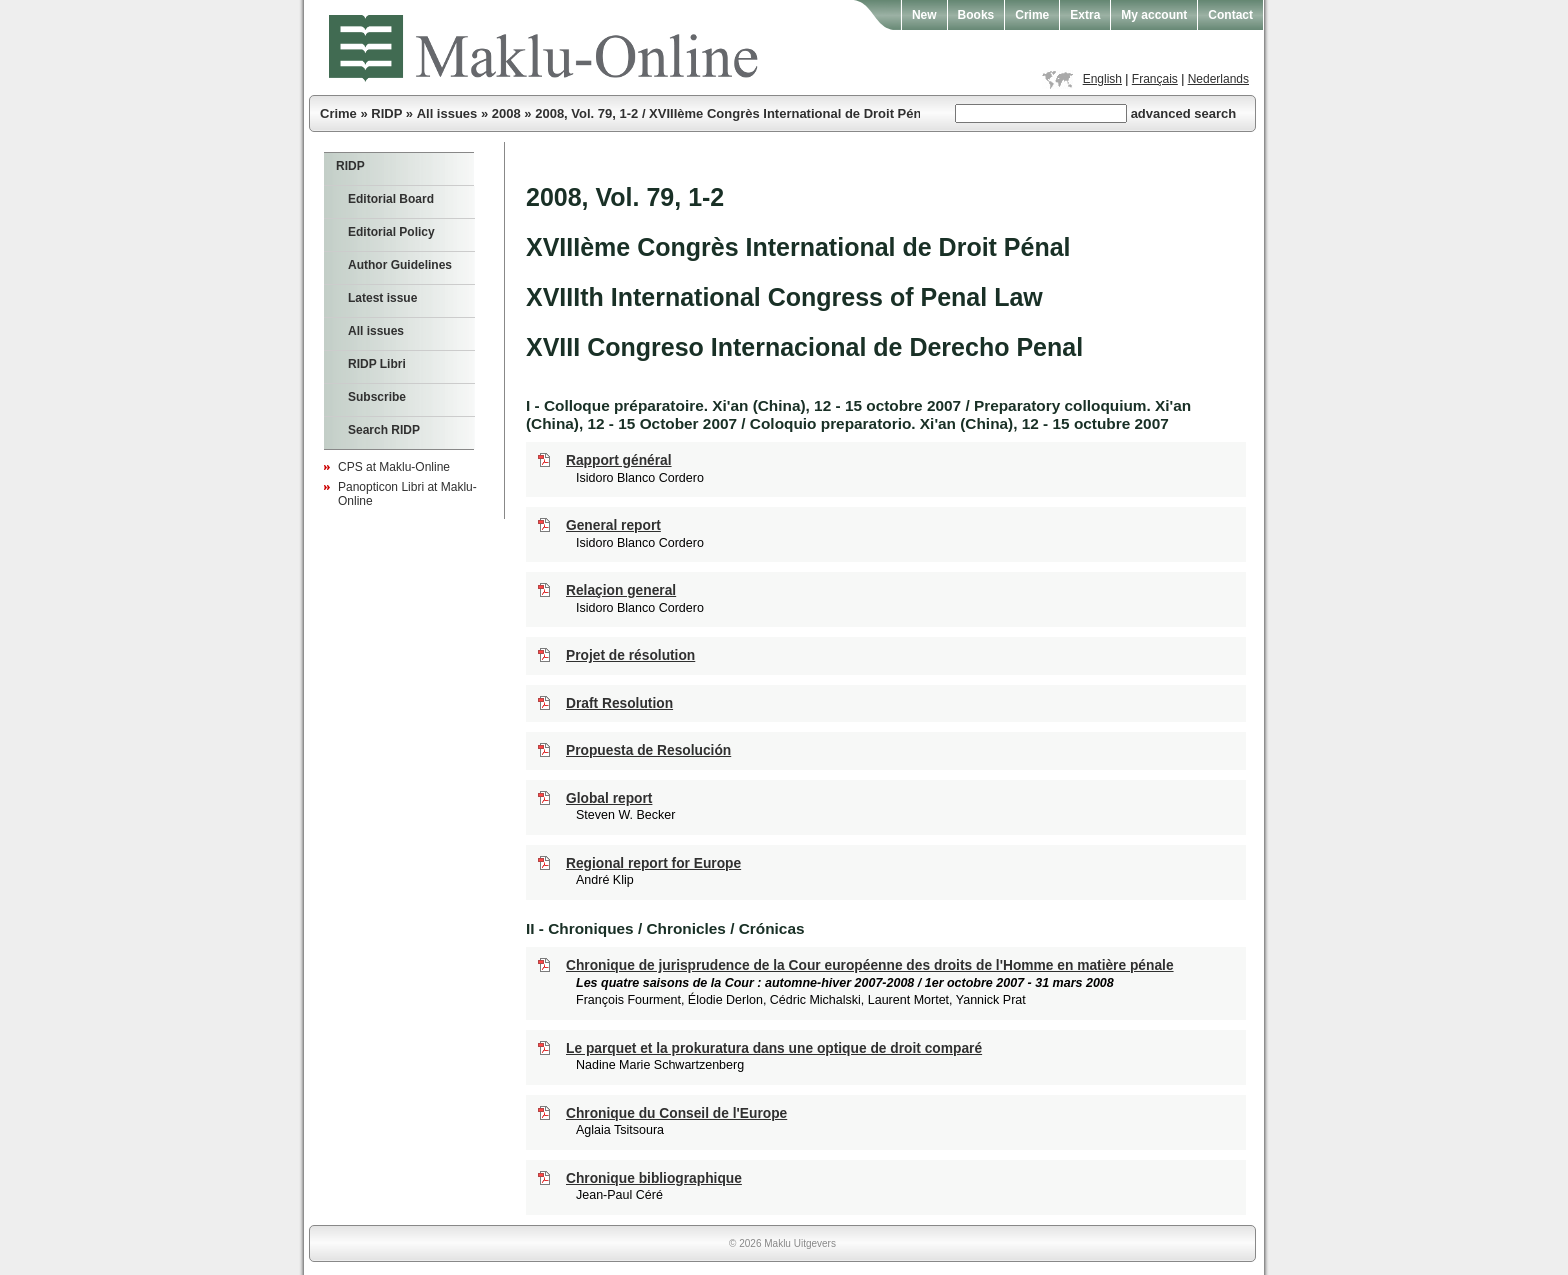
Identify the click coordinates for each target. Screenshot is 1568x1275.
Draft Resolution (619, 703)
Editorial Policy (391, 232)
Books (976, 15)
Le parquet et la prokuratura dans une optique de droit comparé (774, 1048)
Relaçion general (621, 590)
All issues (447, 113)
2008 (506, 113)
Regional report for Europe (653, 863)
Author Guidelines (400, 265)
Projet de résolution (630, 655)
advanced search (1184, 113)
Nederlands (1218, 79)
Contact (1230, 15)
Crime (1032, 15)
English (1102, 79)
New (924, 15)
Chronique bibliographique (654, 1178)
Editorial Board (391, 199)
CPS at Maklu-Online (394, 467)
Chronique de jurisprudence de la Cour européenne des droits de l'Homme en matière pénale (870, 965)
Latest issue (382, 298)
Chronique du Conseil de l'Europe (676, 1113)
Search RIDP (384, 430)
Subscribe (377, 397)
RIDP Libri (377, 364)
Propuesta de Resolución (648, 750)
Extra (1085, 15)
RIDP (386, 113)
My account (1154, 15)
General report (613, 525)
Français (1155, 79)
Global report (609, 798)
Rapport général (619, 460)
